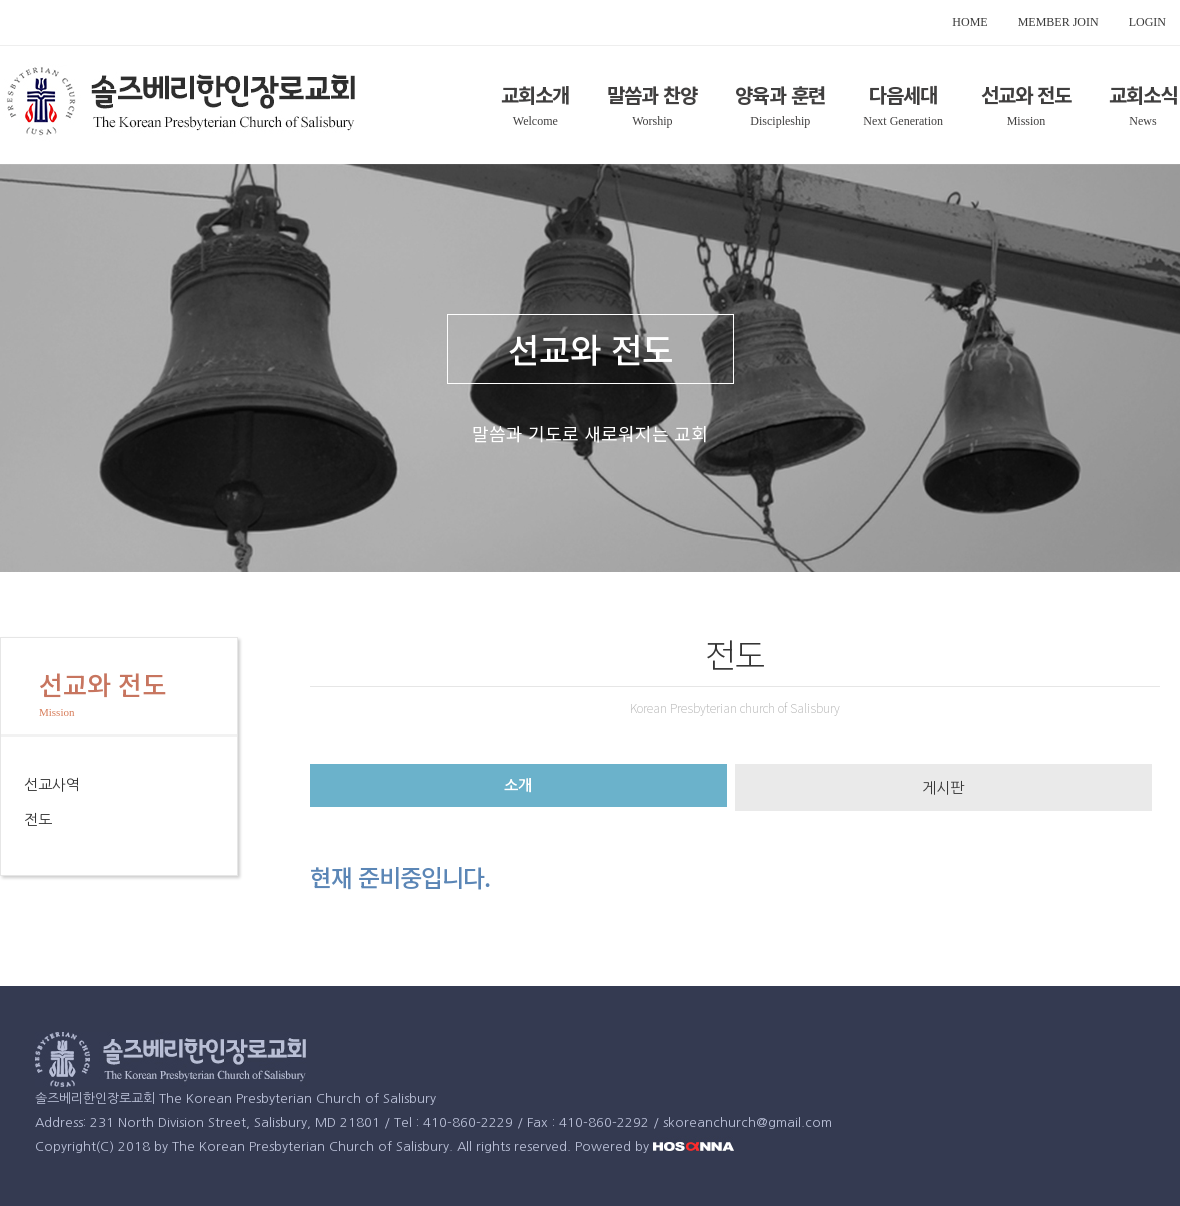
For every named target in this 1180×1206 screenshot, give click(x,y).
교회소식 (1143, 94)
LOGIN (1147, 22)
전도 (38, 819)
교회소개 (535, 94)
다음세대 (903, 94)
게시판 (943, 787)
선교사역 (52, 784)
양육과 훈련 (780, 94)
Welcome (535, 121)
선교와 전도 (1026, 94)
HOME (969, 22)
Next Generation (903, 121)
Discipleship (780, 121)
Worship (652, 121)
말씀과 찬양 (652, 94)
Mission (1026, 121)
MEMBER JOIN (1058, 22)
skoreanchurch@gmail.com (747, 1122)
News (1142, 121)
